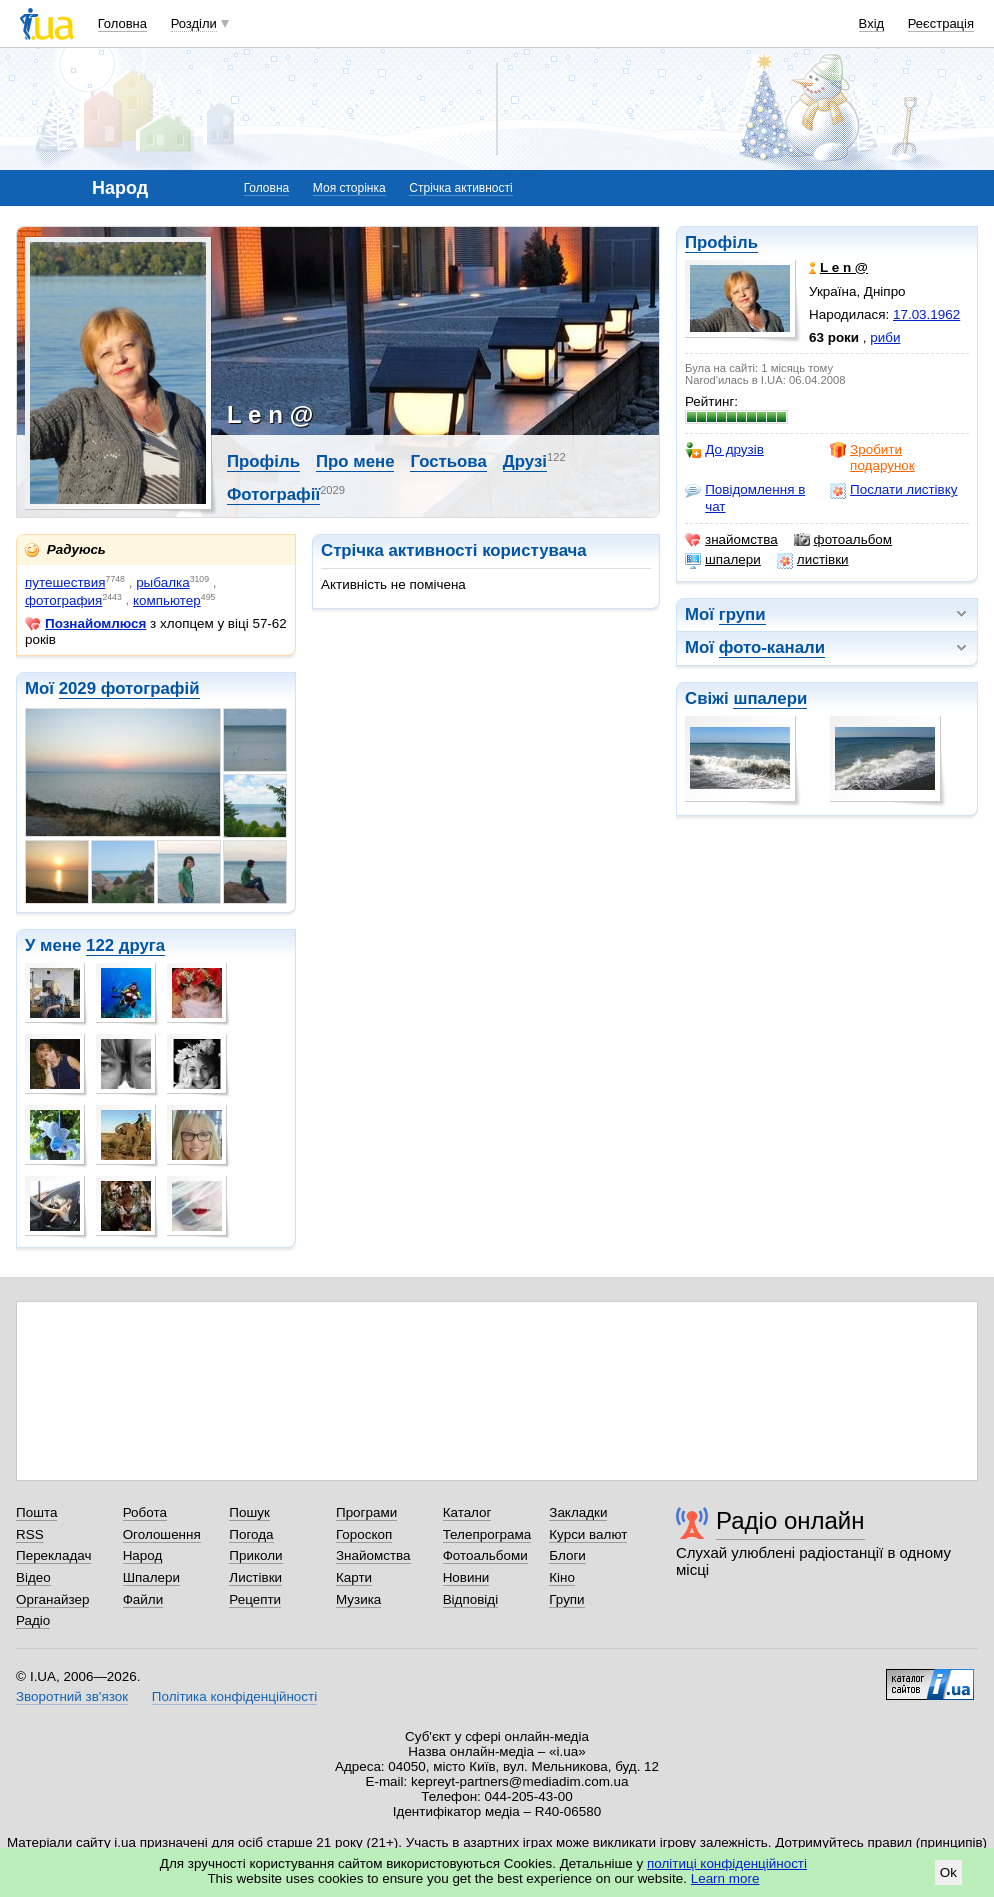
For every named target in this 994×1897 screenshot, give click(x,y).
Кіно (562, 1577)
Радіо (33, 1620)
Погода (251, 1534)
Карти (354, 1577)
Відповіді (471, 1599)
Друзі (525, 461)
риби (885, 337)
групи (742, 614)
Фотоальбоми (485, 1555)
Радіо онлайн (790, 1520)
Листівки (255, 1577)
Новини (466, 1577)
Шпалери (151, 1577)
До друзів (724, 450)
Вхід (872, 23)
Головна (122, 23)
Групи (566, 1599)
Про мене (355, 461)
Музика (358, 1599)
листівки (813, 560)
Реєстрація (941, 23)
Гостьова (448, 461)
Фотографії (273, 494)
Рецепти (255, 1599)
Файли (143, 1599)
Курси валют (588, 1534)
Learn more (725, 1878)
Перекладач (53, 1555)
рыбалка (162, 582)
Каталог (467, 1512)
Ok (948, 1872)
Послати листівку (893, 490)
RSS (30, 1534)
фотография (63, 600)
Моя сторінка (349, 188)
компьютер (167, 600)
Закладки (578, 1512)
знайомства (731, 540)
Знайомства (373, 1555)
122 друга (125, 945)
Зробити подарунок (872, 457)
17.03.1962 (926, 314)
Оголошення (162, 1534)
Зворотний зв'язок (72, 1696)
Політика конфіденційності (234, 1696)
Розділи (194, 23)
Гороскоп (364, 1534)
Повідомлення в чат (745, 497)
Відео (33, 1577)
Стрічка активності (460, 188)
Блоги (567, 1555)
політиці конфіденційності (727, 1863)
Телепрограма (487, 1534)
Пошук (249, 1512)
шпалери (723, 560)
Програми (366, 1512)
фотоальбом (843, 540)
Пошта (36, 1512)
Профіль (721, 242)
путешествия (65, 582)
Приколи (255, 1555)
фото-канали (772, 647)
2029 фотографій (129, 688)
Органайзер (52, 1599)
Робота (145, 1512)
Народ (143, 1555)
